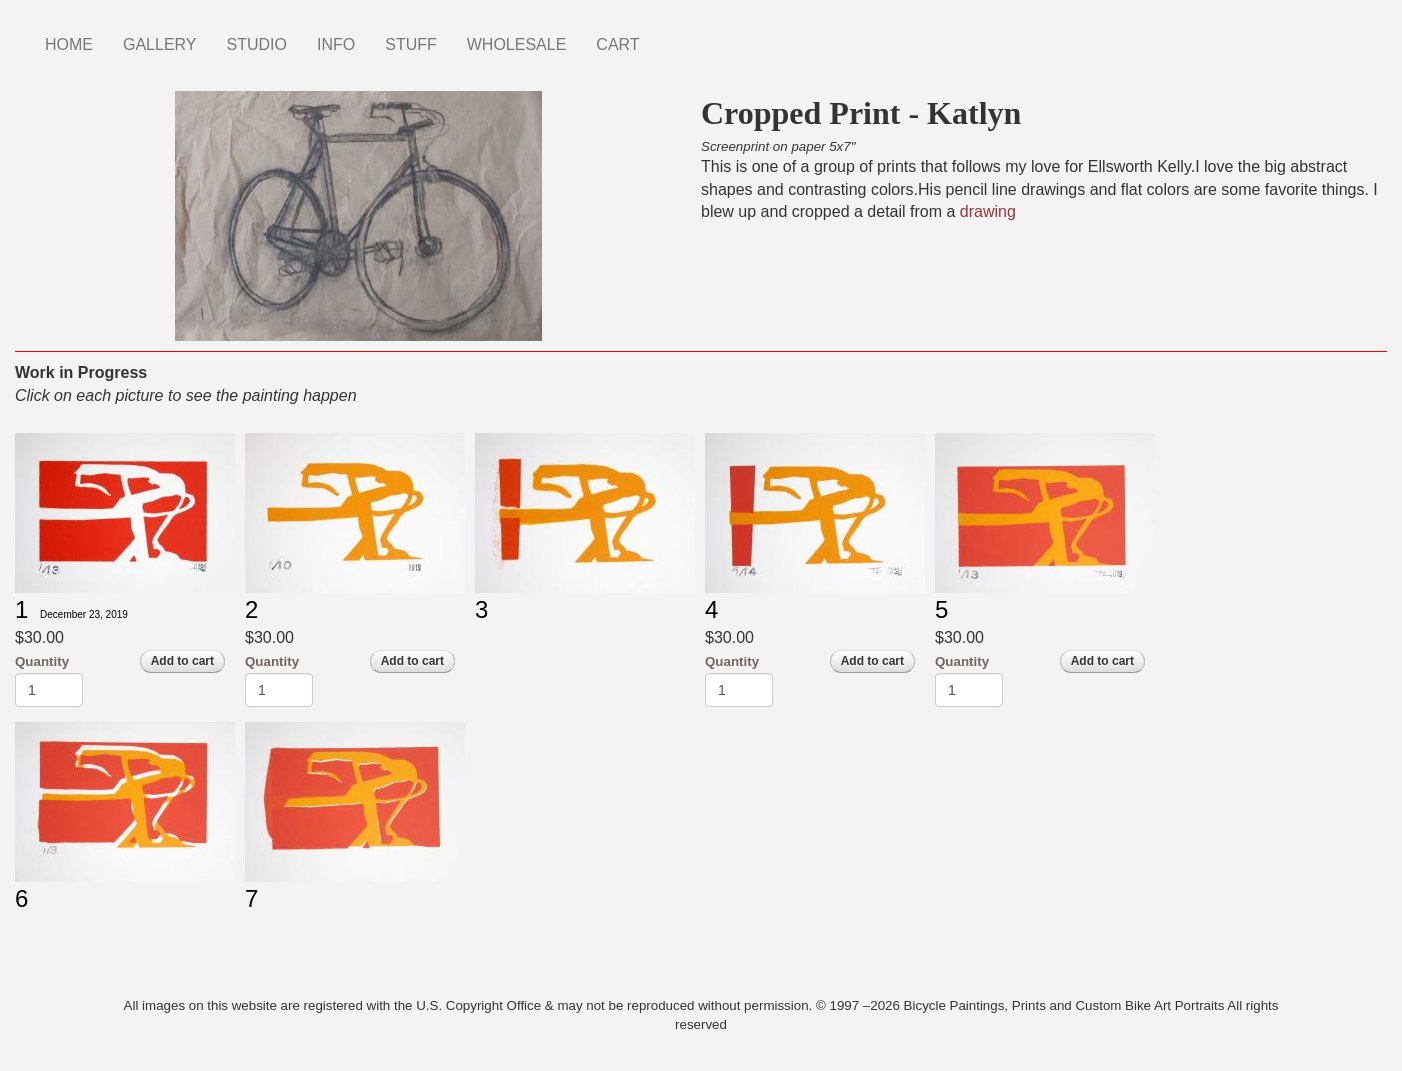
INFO (336, 44)
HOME (69, 44)
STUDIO (257, 44)
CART (617, 44)
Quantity (42, 661)
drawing (988, 211)
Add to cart (182, 661)
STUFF (411, 44)
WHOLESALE (517, 44)
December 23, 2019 (84, 614)
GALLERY (160, 44)
